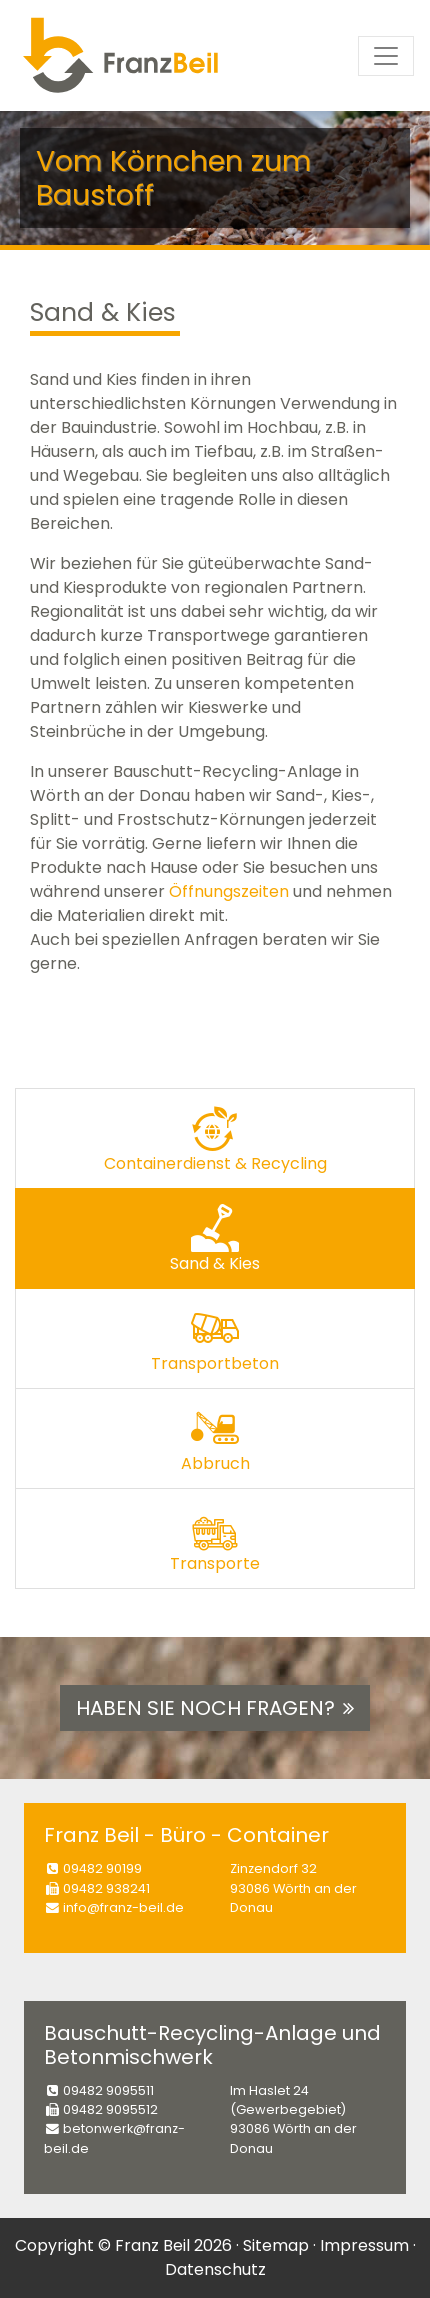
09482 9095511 (108, 2090)
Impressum (364, 2245)
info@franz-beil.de (123, 1907)
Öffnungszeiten (229, 891)
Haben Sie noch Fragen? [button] (215, 1708)
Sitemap (276, 2245)
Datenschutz (215, 2269)
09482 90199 (102, 1868)
